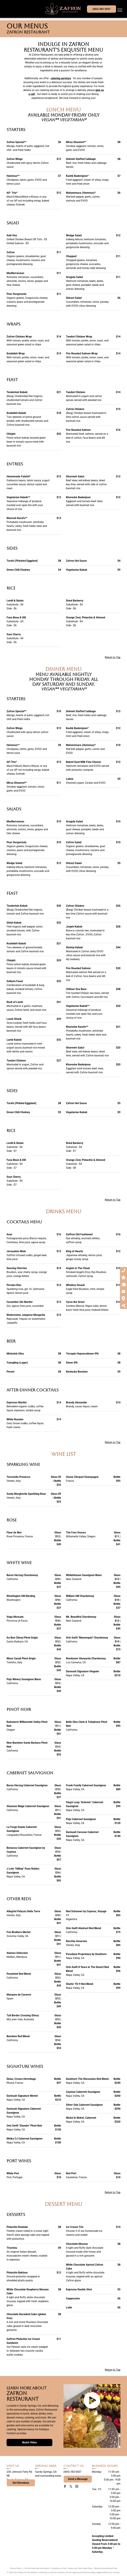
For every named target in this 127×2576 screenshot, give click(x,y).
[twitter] (71, 2486)
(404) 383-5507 (72, 2471)
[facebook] (65, 2486)
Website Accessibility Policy (105, 2568)
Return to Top (112, 657)
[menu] (119, 10)
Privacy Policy (15, 2568)
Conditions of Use (58, 2568)
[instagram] (77, 2486)
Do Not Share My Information (37, 2568)
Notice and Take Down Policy (80, 2568)
